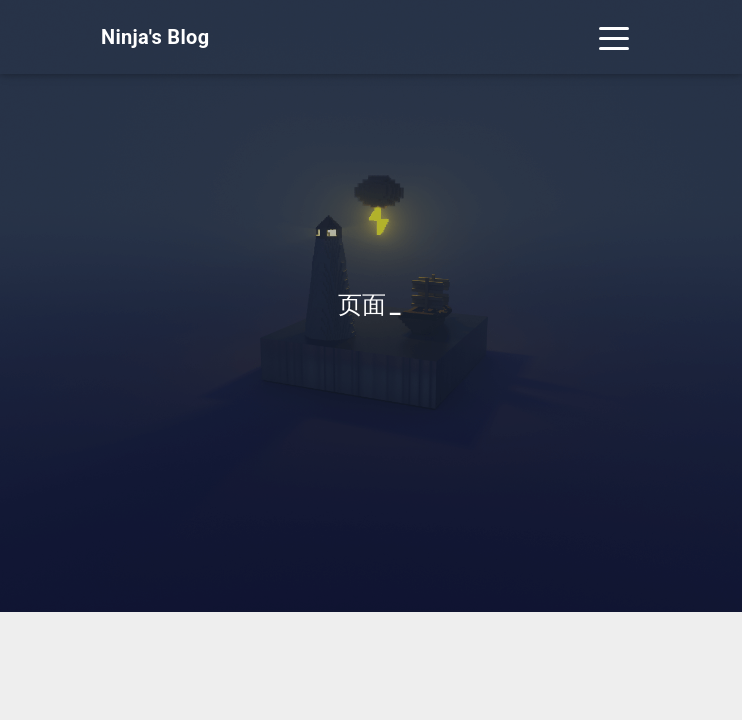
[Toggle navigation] (614, 37)
